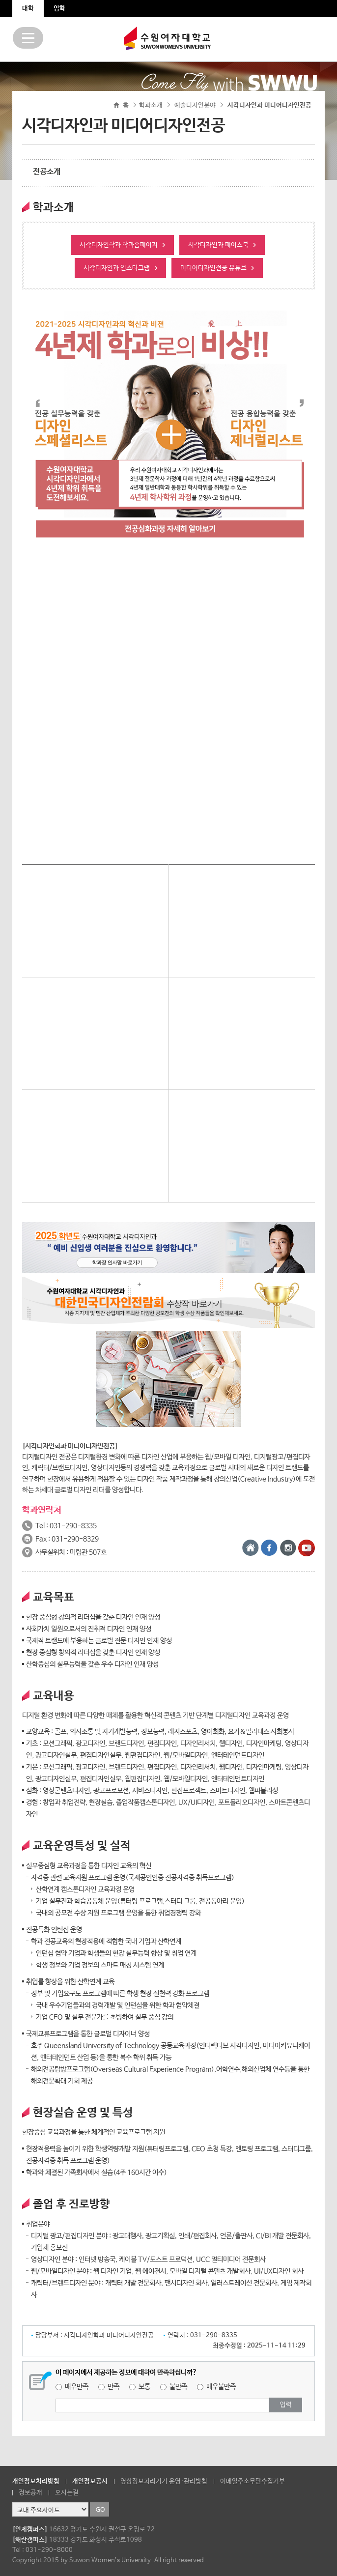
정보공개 (30, 2492)
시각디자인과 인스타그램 (117, 268)
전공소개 (46, 171)
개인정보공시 (90, 2481)
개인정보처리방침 (35, 2481)
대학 (28, 8)
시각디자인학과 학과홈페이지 (119, 245)
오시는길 (67, 2492)
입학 (59, 8)
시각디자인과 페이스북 (218, 245)
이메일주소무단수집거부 (252, 2481)
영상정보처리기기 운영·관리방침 (163, 2481)
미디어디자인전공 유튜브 (213, 268)
